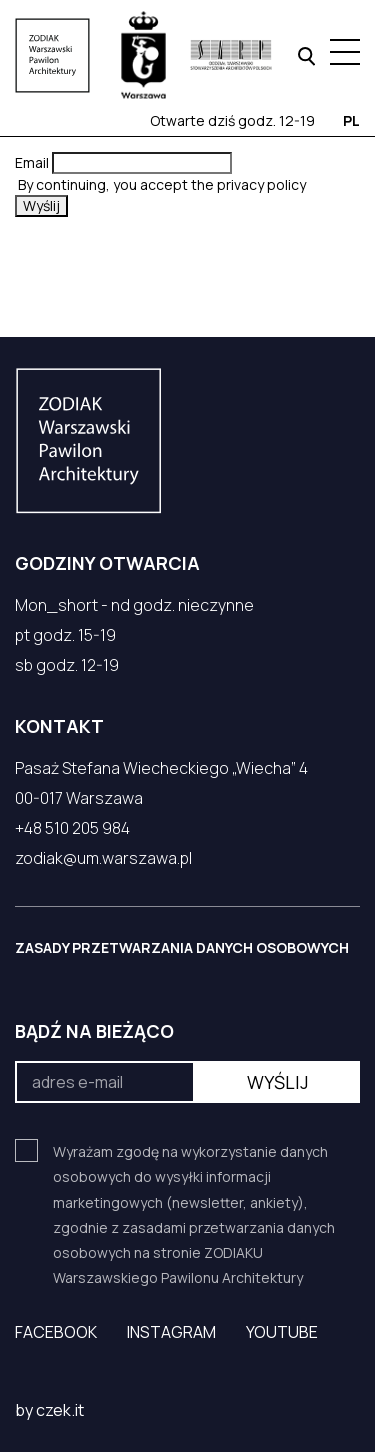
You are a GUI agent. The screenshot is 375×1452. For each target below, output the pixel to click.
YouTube (282, 1332)
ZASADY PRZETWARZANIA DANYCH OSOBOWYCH (182, 947)
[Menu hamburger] (345, 52)
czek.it (60, 1410)
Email (32, 162)
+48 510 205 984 (72, 828)
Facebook (56, 1332)
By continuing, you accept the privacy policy (160, 184)
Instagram (171, 1332)
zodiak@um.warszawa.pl (103, 858)
